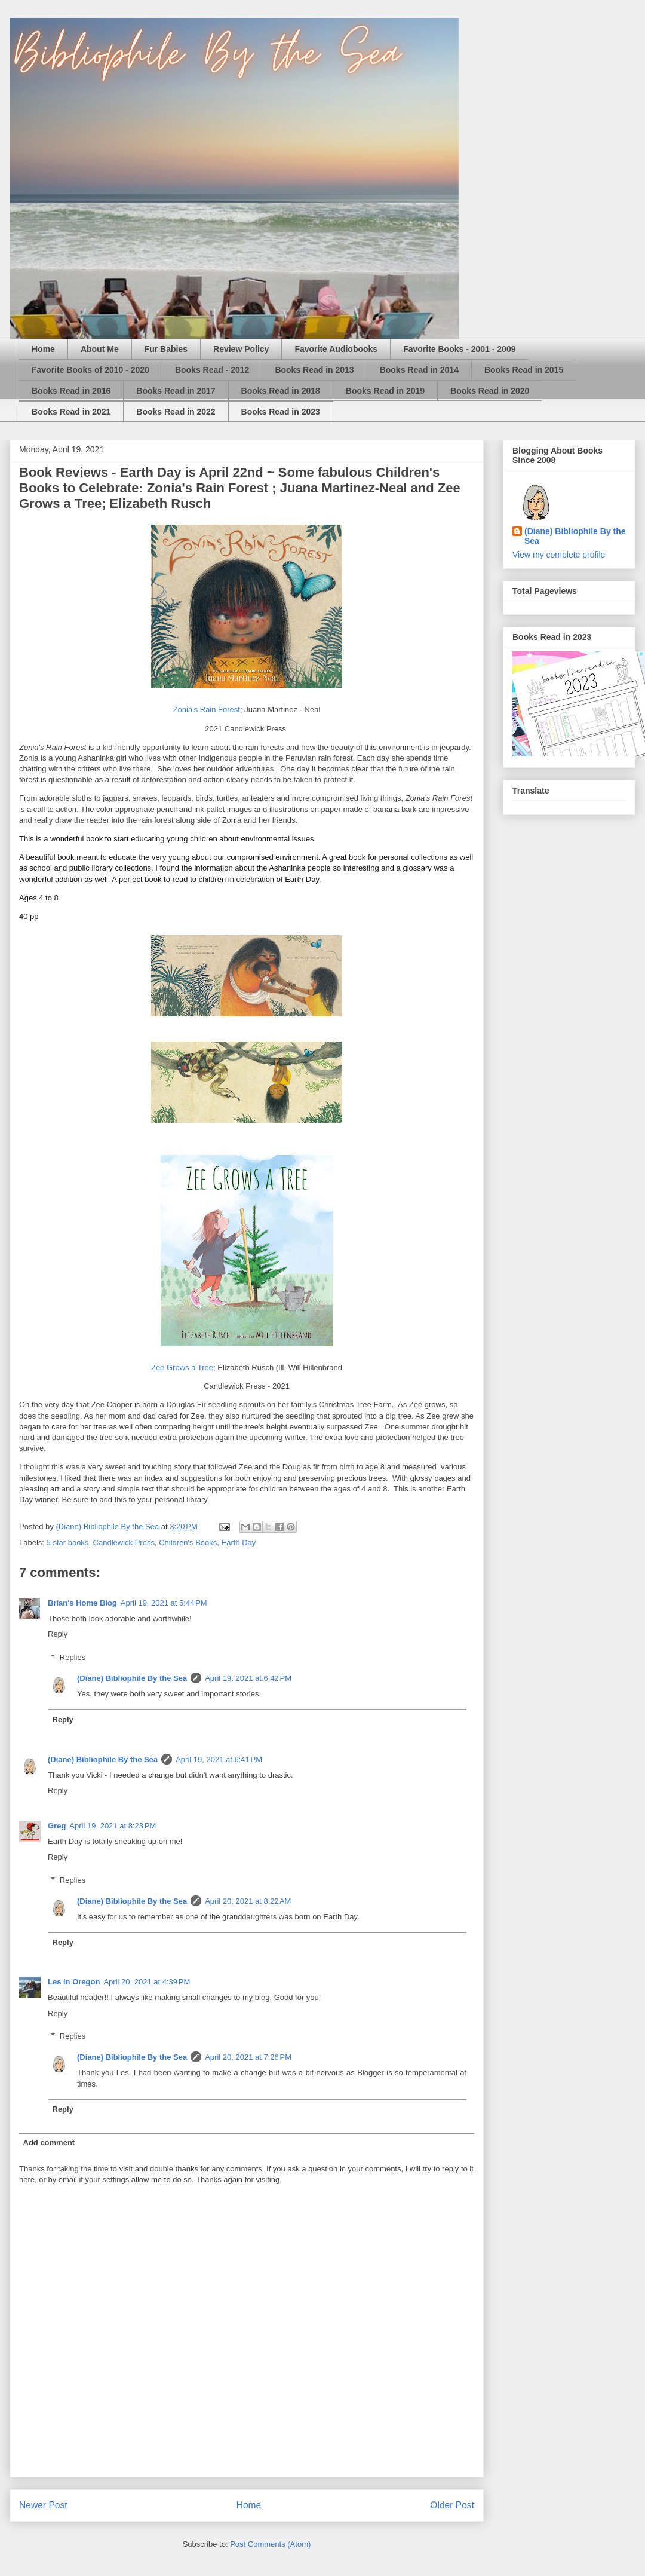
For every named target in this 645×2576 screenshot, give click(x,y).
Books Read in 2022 (175, 411)
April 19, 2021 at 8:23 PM (112, 1825)
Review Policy (241, 349)
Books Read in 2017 (175, 391)
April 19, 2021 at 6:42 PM (248, 1678)
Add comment (49, 2142)
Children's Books (188, 1542)
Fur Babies (166, 349)
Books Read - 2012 (212, 370)
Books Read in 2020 (489, 391)
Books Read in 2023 (280, 411)
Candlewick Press (124, 1542)
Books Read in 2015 (523, 370)
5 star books (68, 1542)
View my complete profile (558, 554)
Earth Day (239, 1542)
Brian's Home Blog (82, 1602)
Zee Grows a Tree (182, 1367)
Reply (57, 1633)
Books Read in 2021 (71, 411)
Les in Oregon (74, 1981)
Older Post (452, 2505)
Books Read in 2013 (314, 370)
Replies (72, 1657)
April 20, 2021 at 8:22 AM (248, 1901)
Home (43, 349)
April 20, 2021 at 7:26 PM (248, 2057)
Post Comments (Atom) (270, 2544)
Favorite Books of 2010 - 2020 (90, 370)
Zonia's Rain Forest (206, 709)
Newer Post (43, 2505)
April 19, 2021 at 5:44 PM (164, 1602)
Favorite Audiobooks (335, 349)
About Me (100, 349)
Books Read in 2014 (419, 370)
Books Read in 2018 (280, 391)
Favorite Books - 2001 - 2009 (459, 349)
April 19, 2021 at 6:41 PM (219, 1759)
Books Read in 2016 (71, 391)
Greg (57, 1825)
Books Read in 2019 (385, 391)
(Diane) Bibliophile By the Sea (132, 1678)
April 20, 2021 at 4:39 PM (146, 1981)
